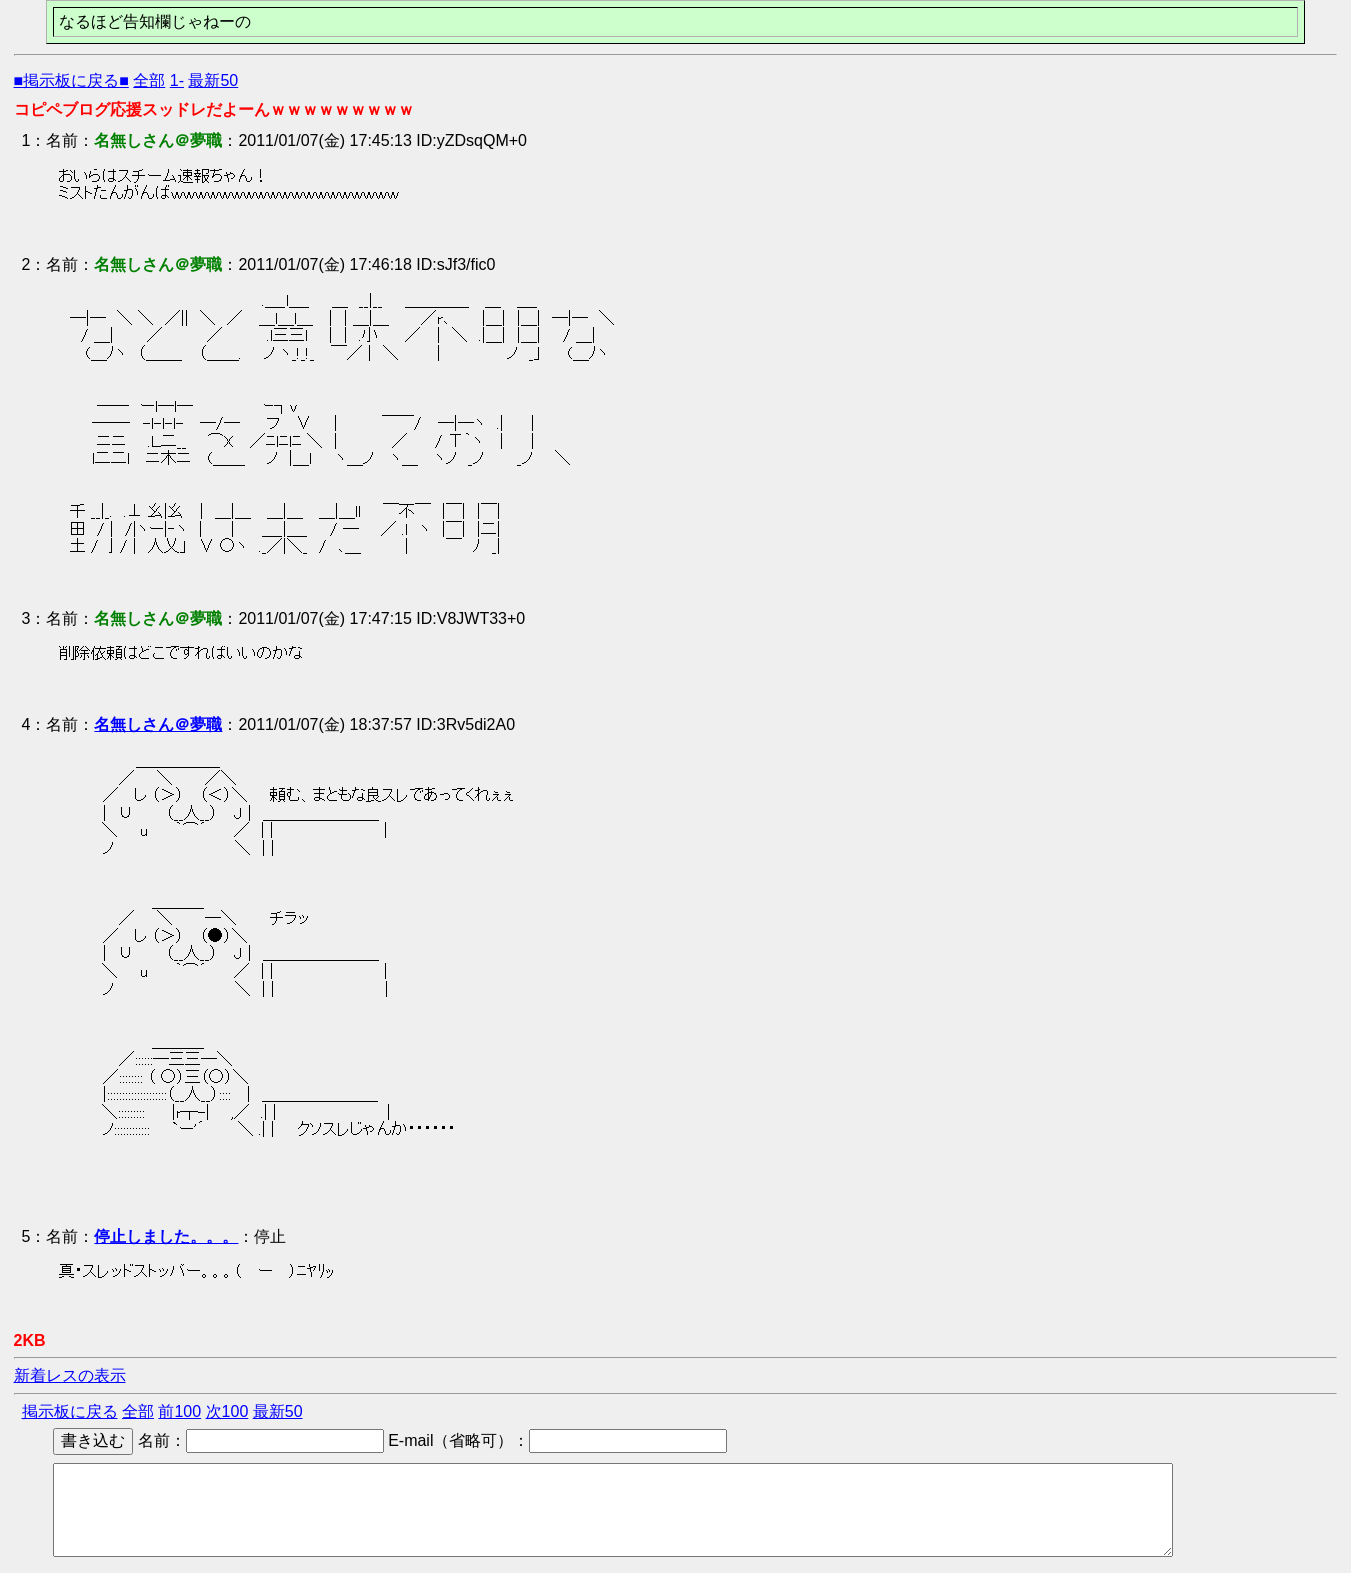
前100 (179, 1411)
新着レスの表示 (70, 1375)
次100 (227, 1411)
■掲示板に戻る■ (71, 80)
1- (177, 80)
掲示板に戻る (70, 1411)
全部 (149, 80)
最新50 (213, 80)
